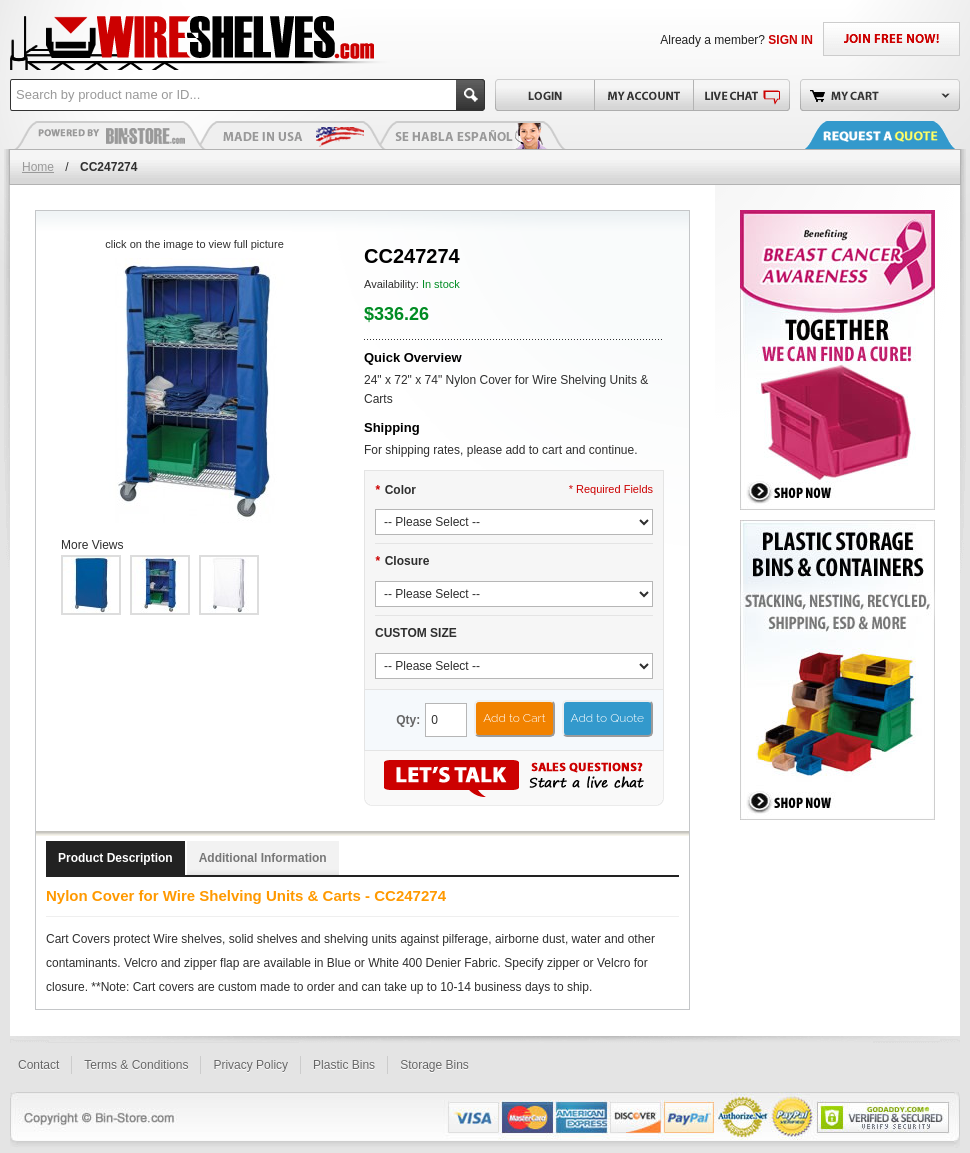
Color (395, 490)
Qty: (408, 720)
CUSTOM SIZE (416, 633)
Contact (38, 1065)
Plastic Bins (110, 135)
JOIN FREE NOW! (891, 39)
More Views (92, 545)
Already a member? (736, 40)
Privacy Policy (250, 1065)
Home (38, 167)
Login (544, 95)
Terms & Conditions (136, 1065)
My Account (643, 95)
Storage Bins (434, 1065)
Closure (402, 561)
